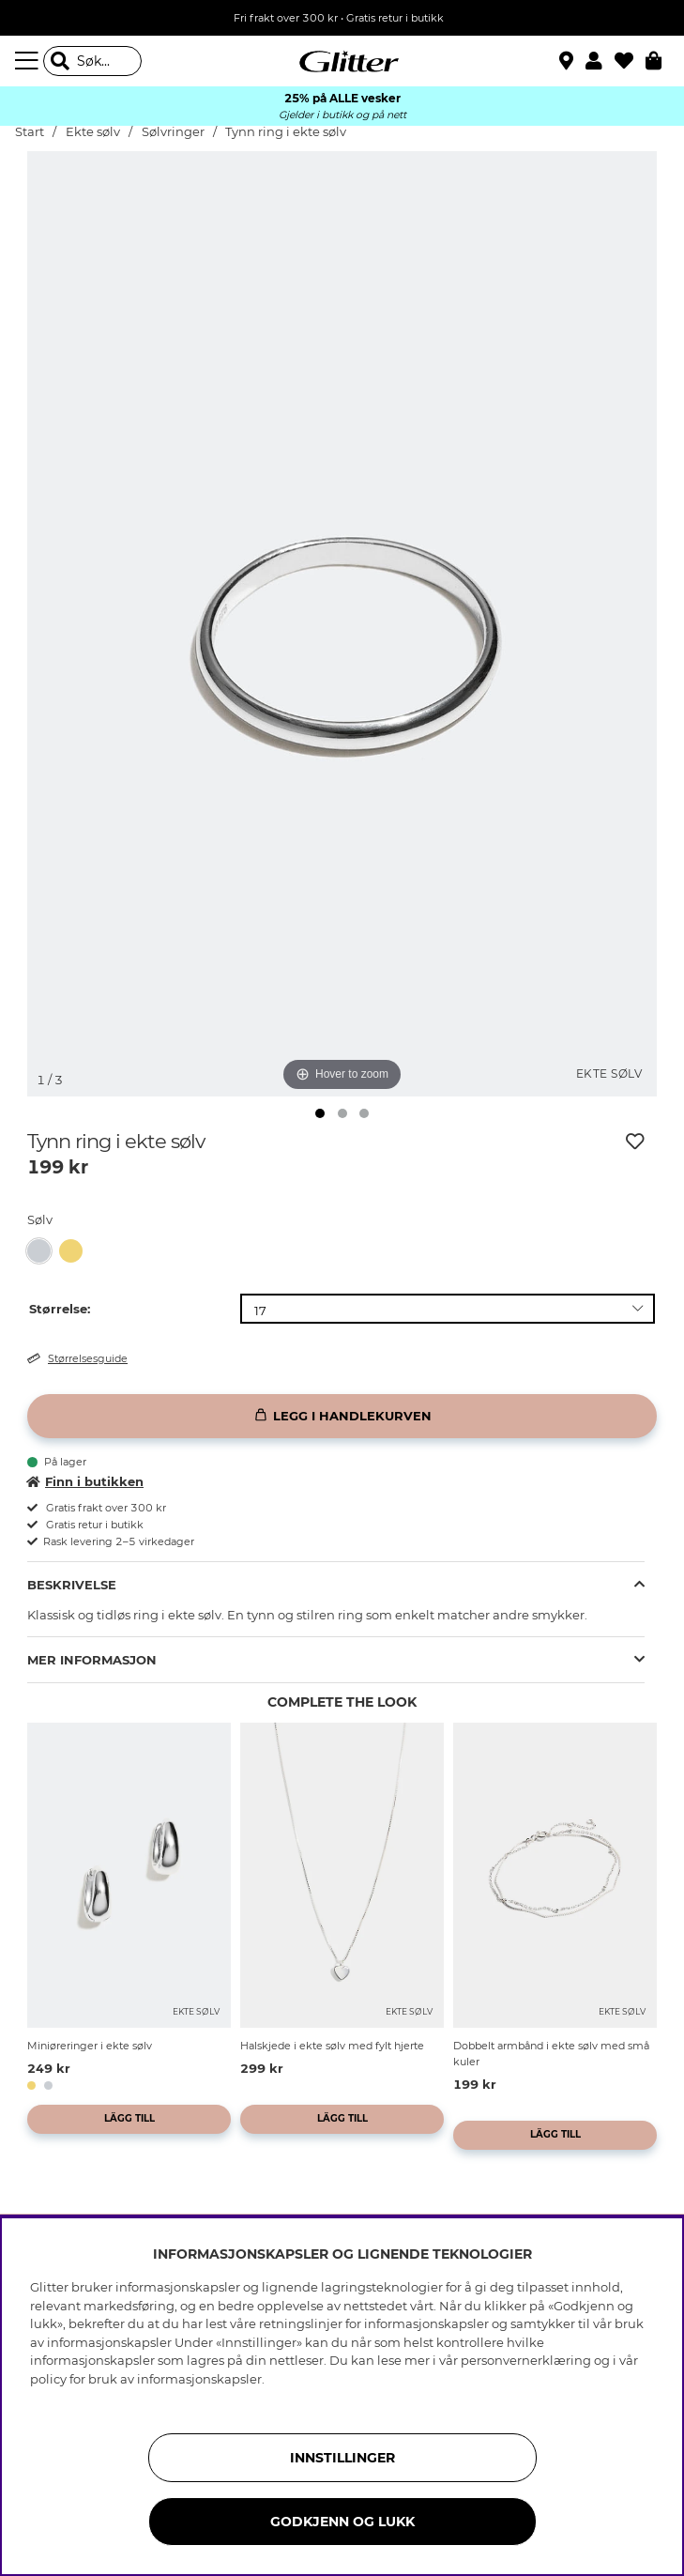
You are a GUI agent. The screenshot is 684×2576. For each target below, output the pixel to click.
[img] (364, 1113)
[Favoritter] (630, 61)
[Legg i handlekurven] (342, 1416)
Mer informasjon (92, 1659)
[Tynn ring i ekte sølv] (43, 1251)
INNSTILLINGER (342, 2457)
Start (29, 132)
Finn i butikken (85, 1481)
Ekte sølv (93, 132)
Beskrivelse (71, 1584)
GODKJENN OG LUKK (342, 2521)
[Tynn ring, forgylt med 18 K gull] (75, 1251)
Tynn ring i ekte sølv (285, 132)
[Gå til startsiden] (342, 61)
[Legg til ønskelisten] (635, 1141)
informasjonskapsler (199, 2378)
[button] (600, 61)
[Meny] (29, 61)
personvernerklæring (526, 2360)
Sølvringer (173, 132)
